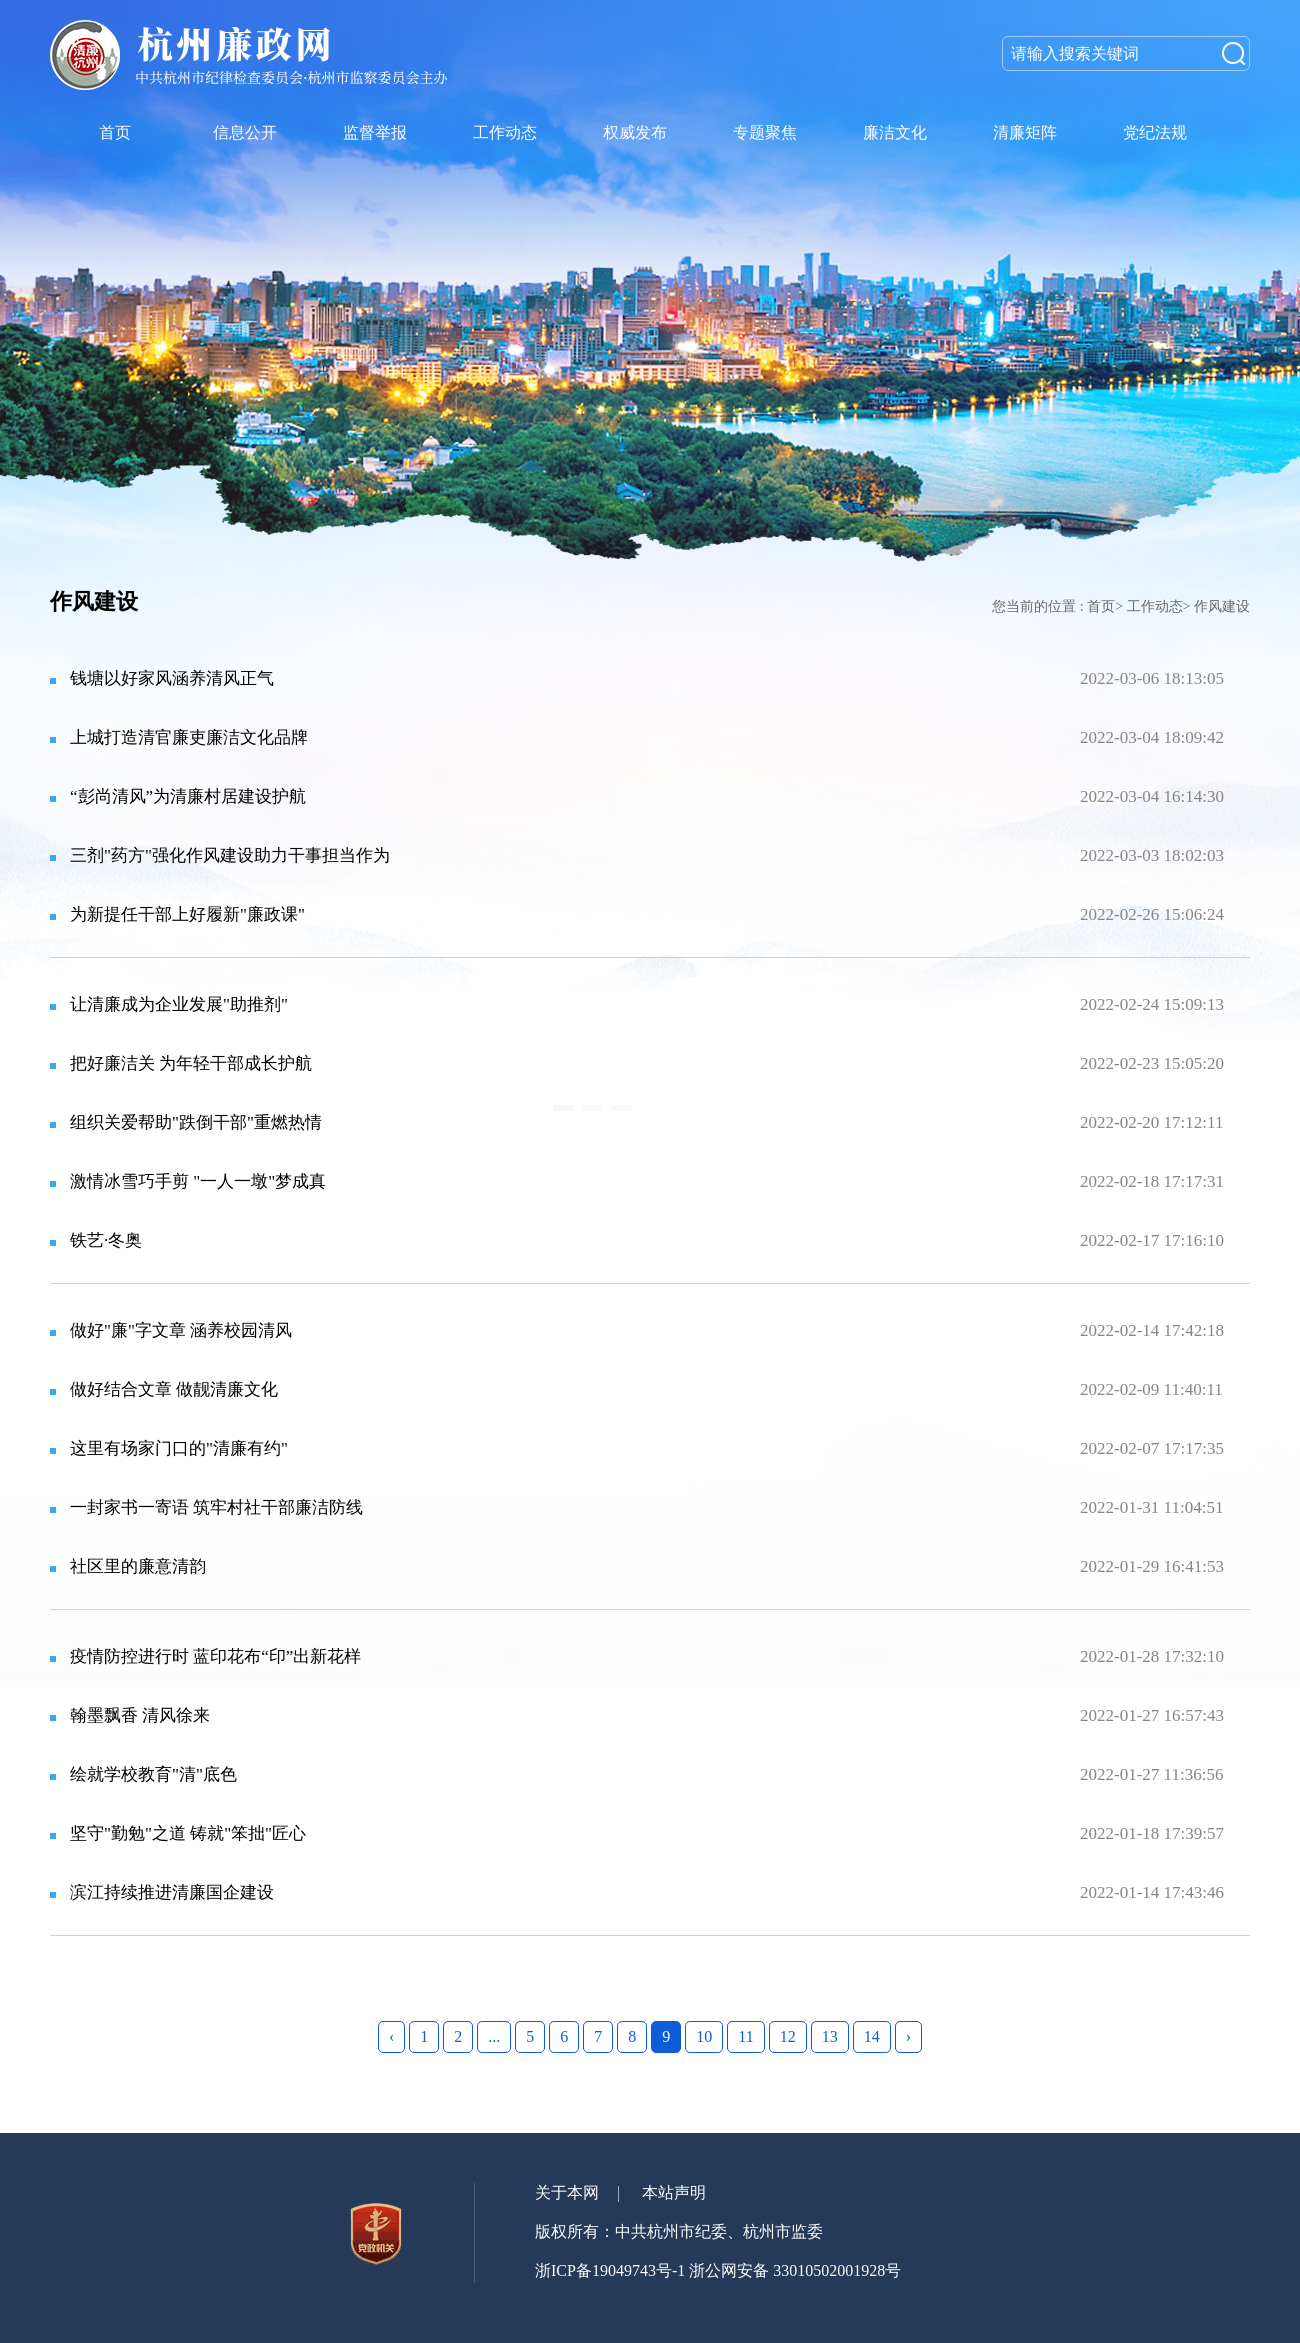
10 (704, 2036)
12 (788, 2036)
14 (872, 2036)
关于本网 (567, 2192)
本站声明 (674, 2192)
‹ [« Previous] (391, 2036)
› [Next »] (908, 2036)
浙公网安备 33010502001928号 (795, 2270)
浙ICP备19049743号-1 (610, 2270)
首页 (1101, 606)
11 (745, 2036)
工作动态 (1155, 606)
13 (830, 2036)
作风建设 (1222, 606)
